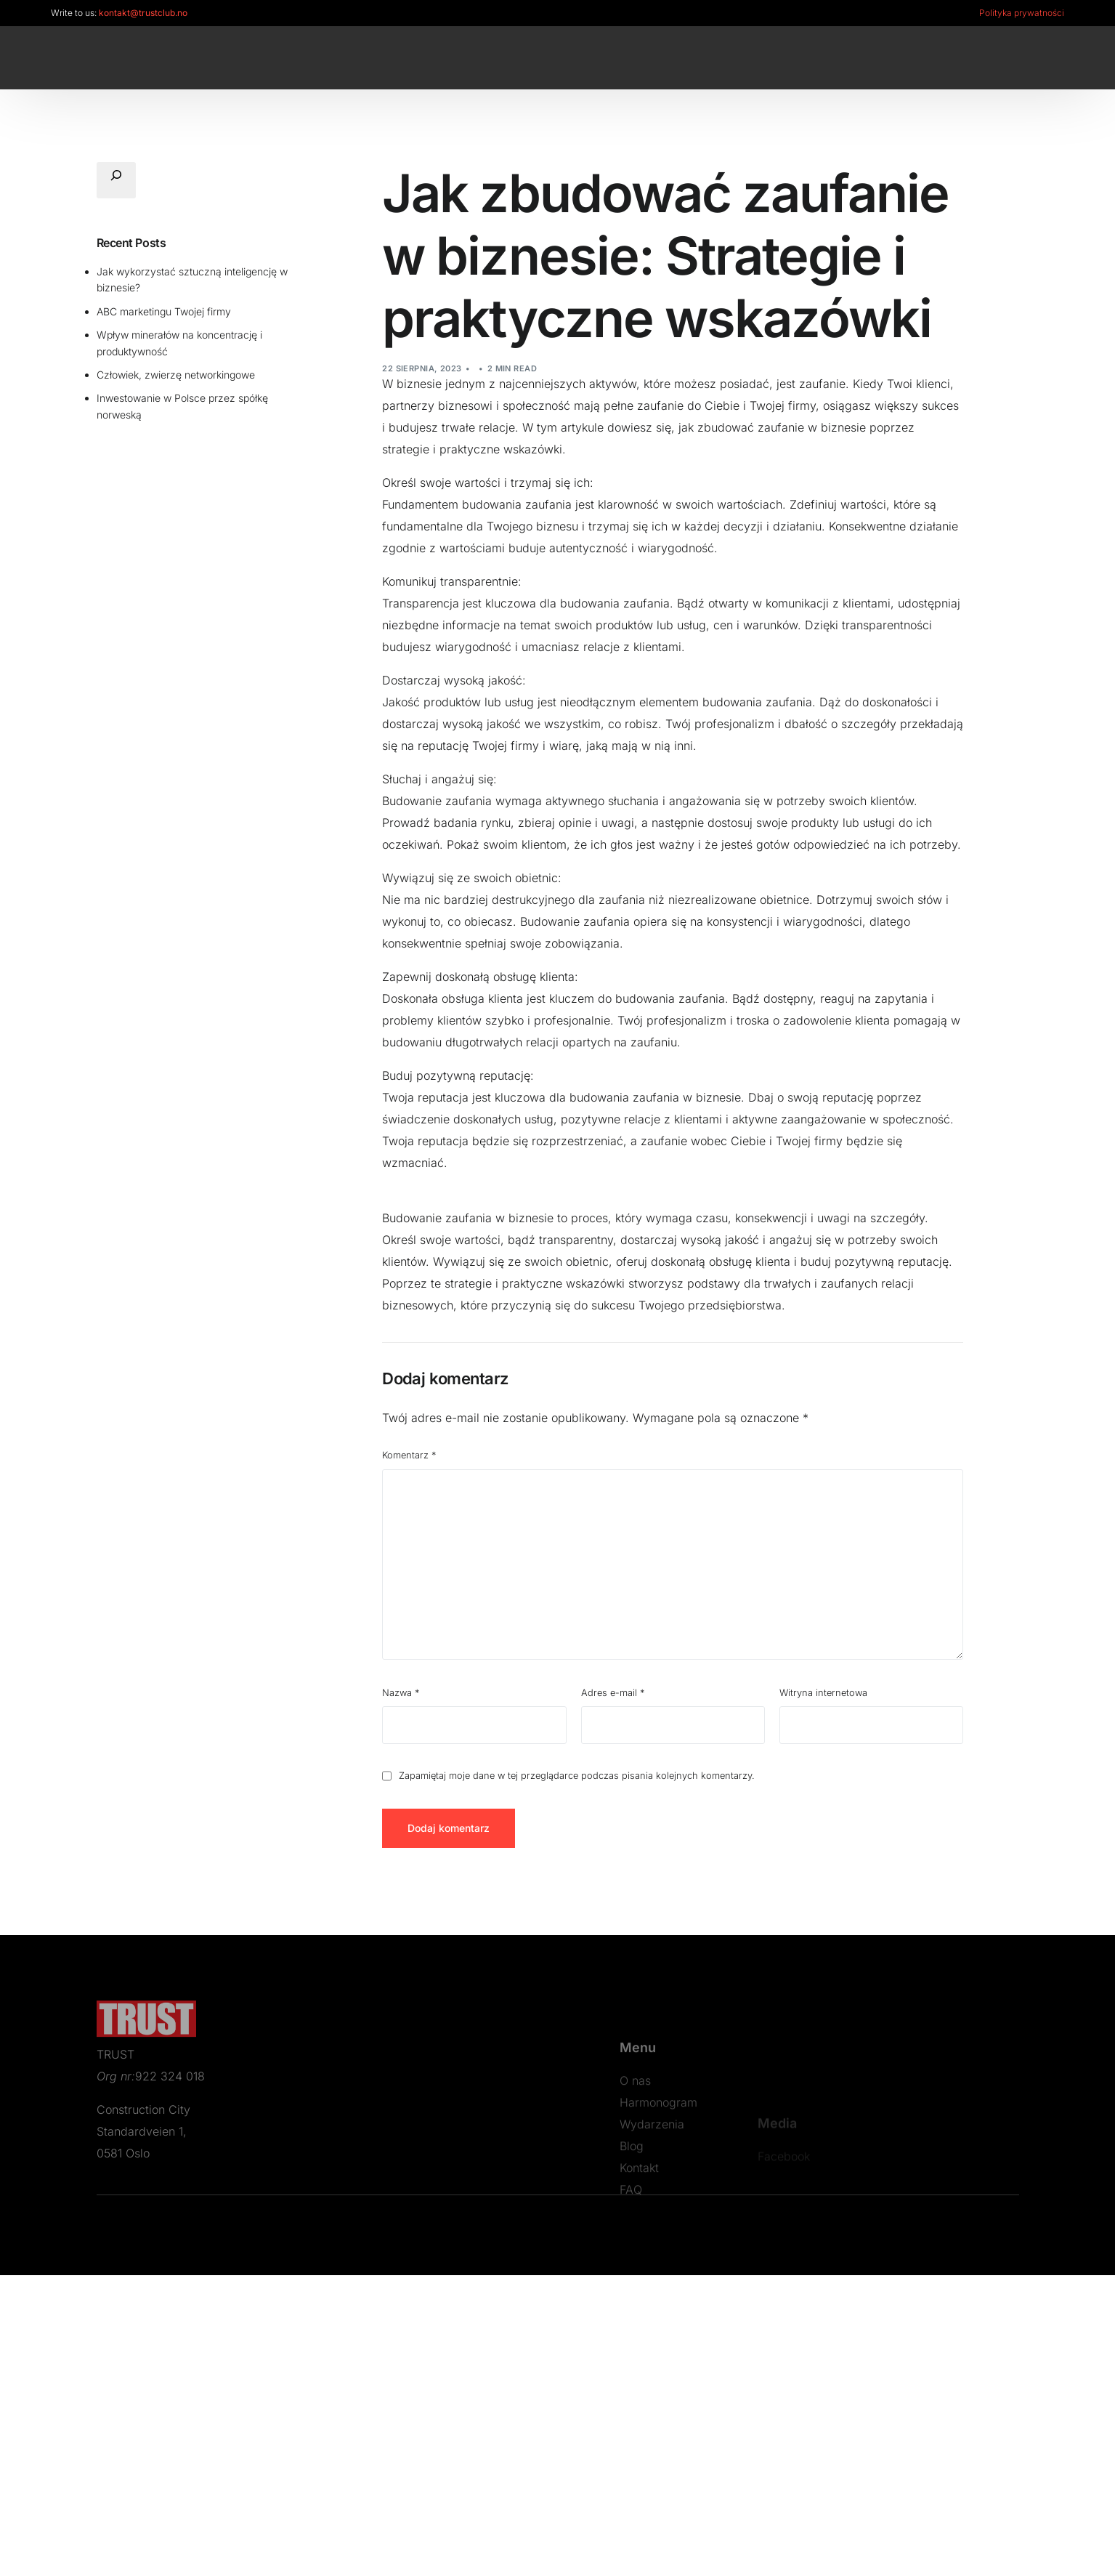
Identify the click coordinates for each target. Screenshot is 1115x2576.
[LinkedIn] (933, 56)
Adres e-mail (612, 1692)
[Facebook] (878, 56)
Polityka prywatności (1021, 12)
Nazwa (400, 1692)
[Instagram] (906, 56)
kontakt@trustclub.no (143, 13)
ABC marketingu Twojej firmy (164, 311)
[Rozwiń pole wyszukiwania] (116, 180)
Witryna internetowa (823, 1692)
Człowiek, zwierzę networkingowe (176, 374)
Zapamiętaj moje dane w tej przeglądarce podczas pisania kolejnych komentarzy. (577, 1775)
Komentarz (409, 1455)
